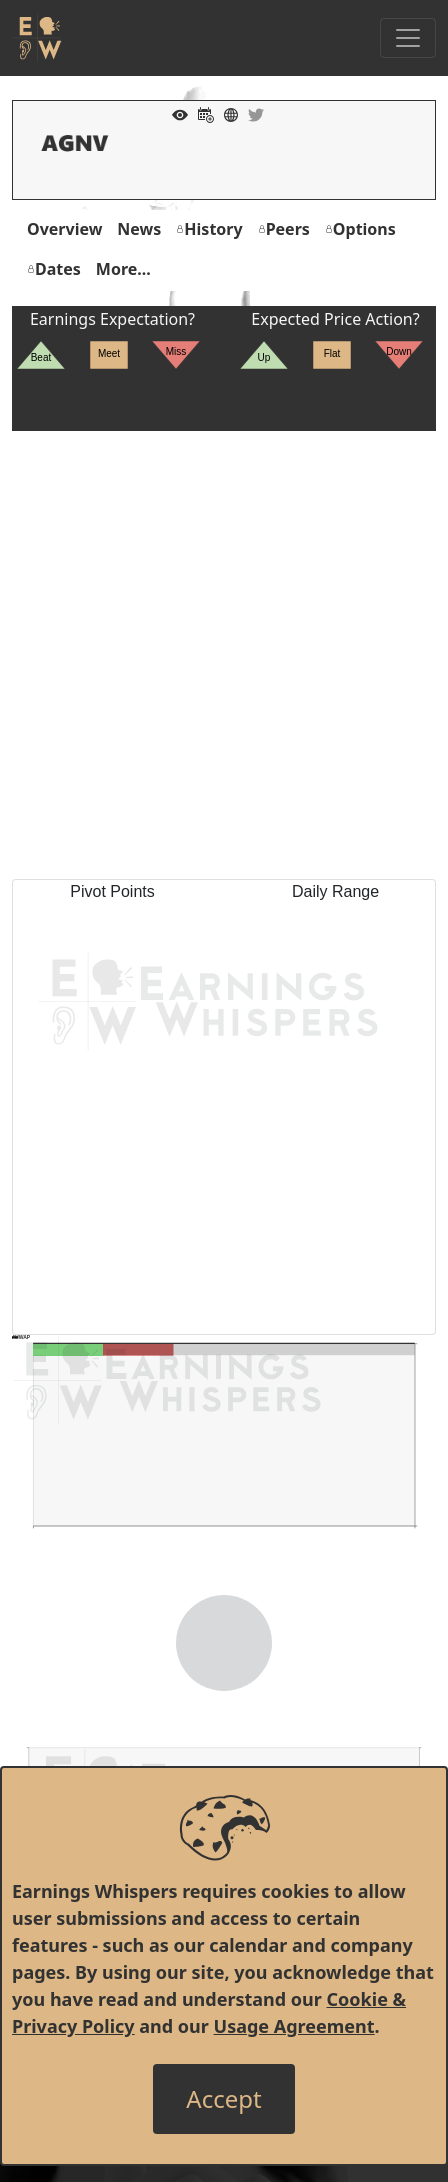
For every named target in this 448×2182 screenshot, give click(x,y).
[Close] (223, 2099)
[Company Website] (226, 113)
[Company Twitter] (251, 113)
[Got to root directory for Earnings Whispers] (37, 38)
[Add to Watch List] (175, 113)
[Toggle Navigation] (408, 38)
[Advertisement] (224, 655)
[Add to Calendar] (201, 113)
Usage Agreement (294, 2026)
